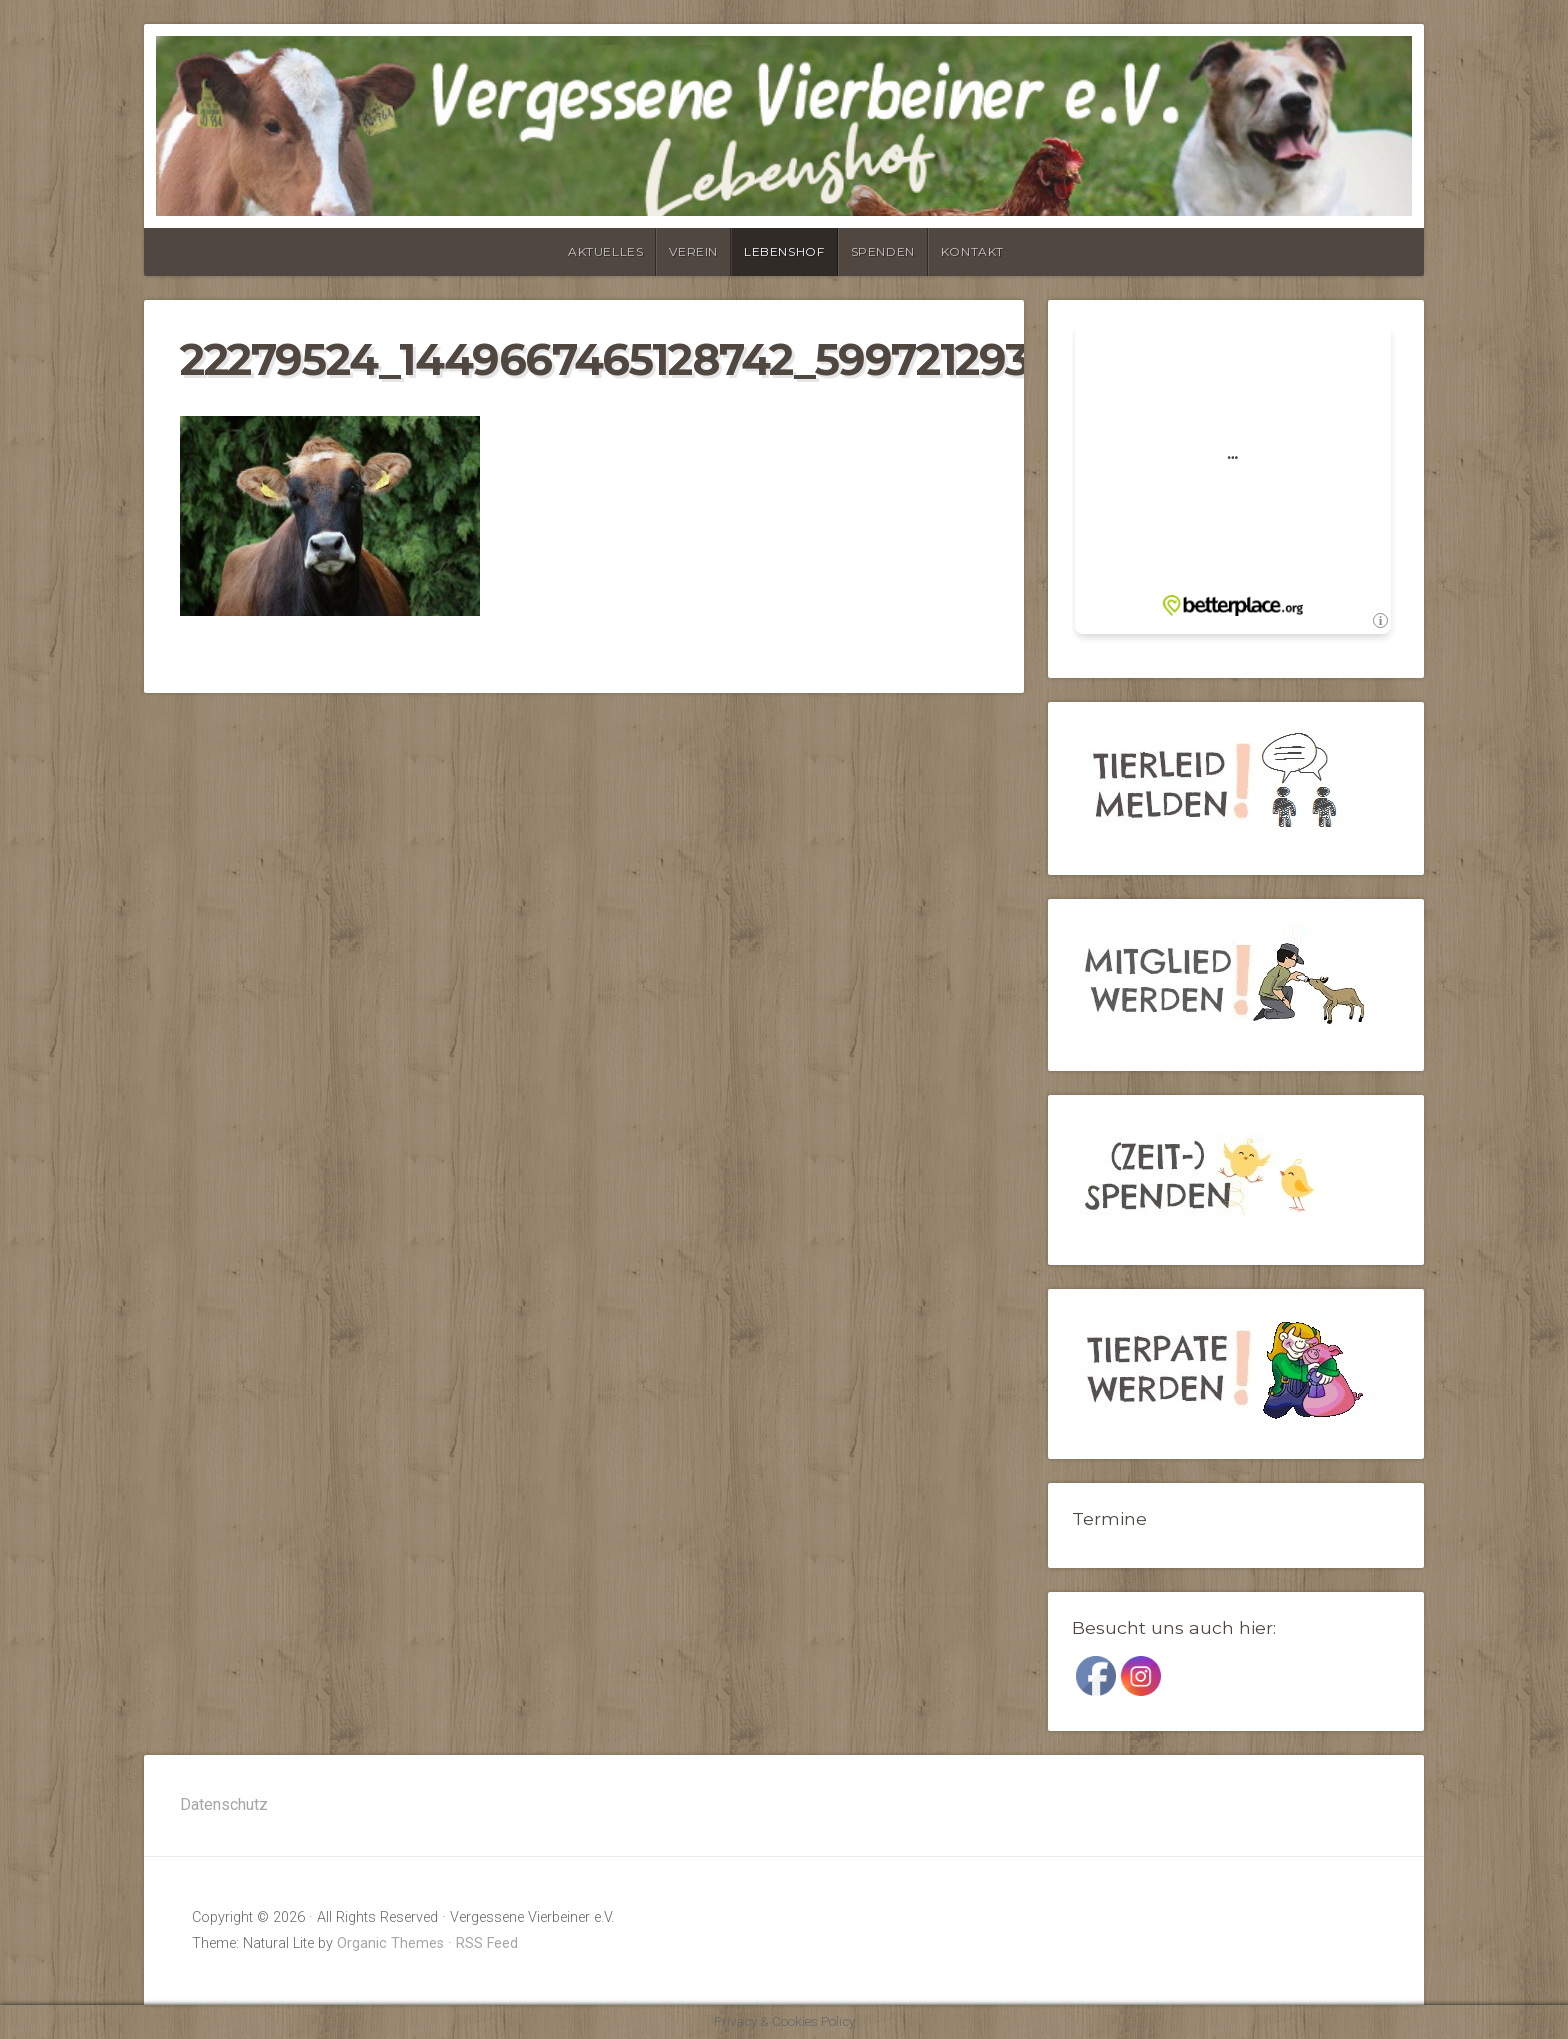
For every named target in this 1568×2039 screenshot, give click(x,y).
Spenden (883, 251)
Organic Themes (390, 1943)
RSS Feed (487, 1943)
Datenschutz (224, 1804)
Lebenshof (784, 251)
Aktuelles (605, 251)
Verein (693, 251)
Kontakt (972, 251)
